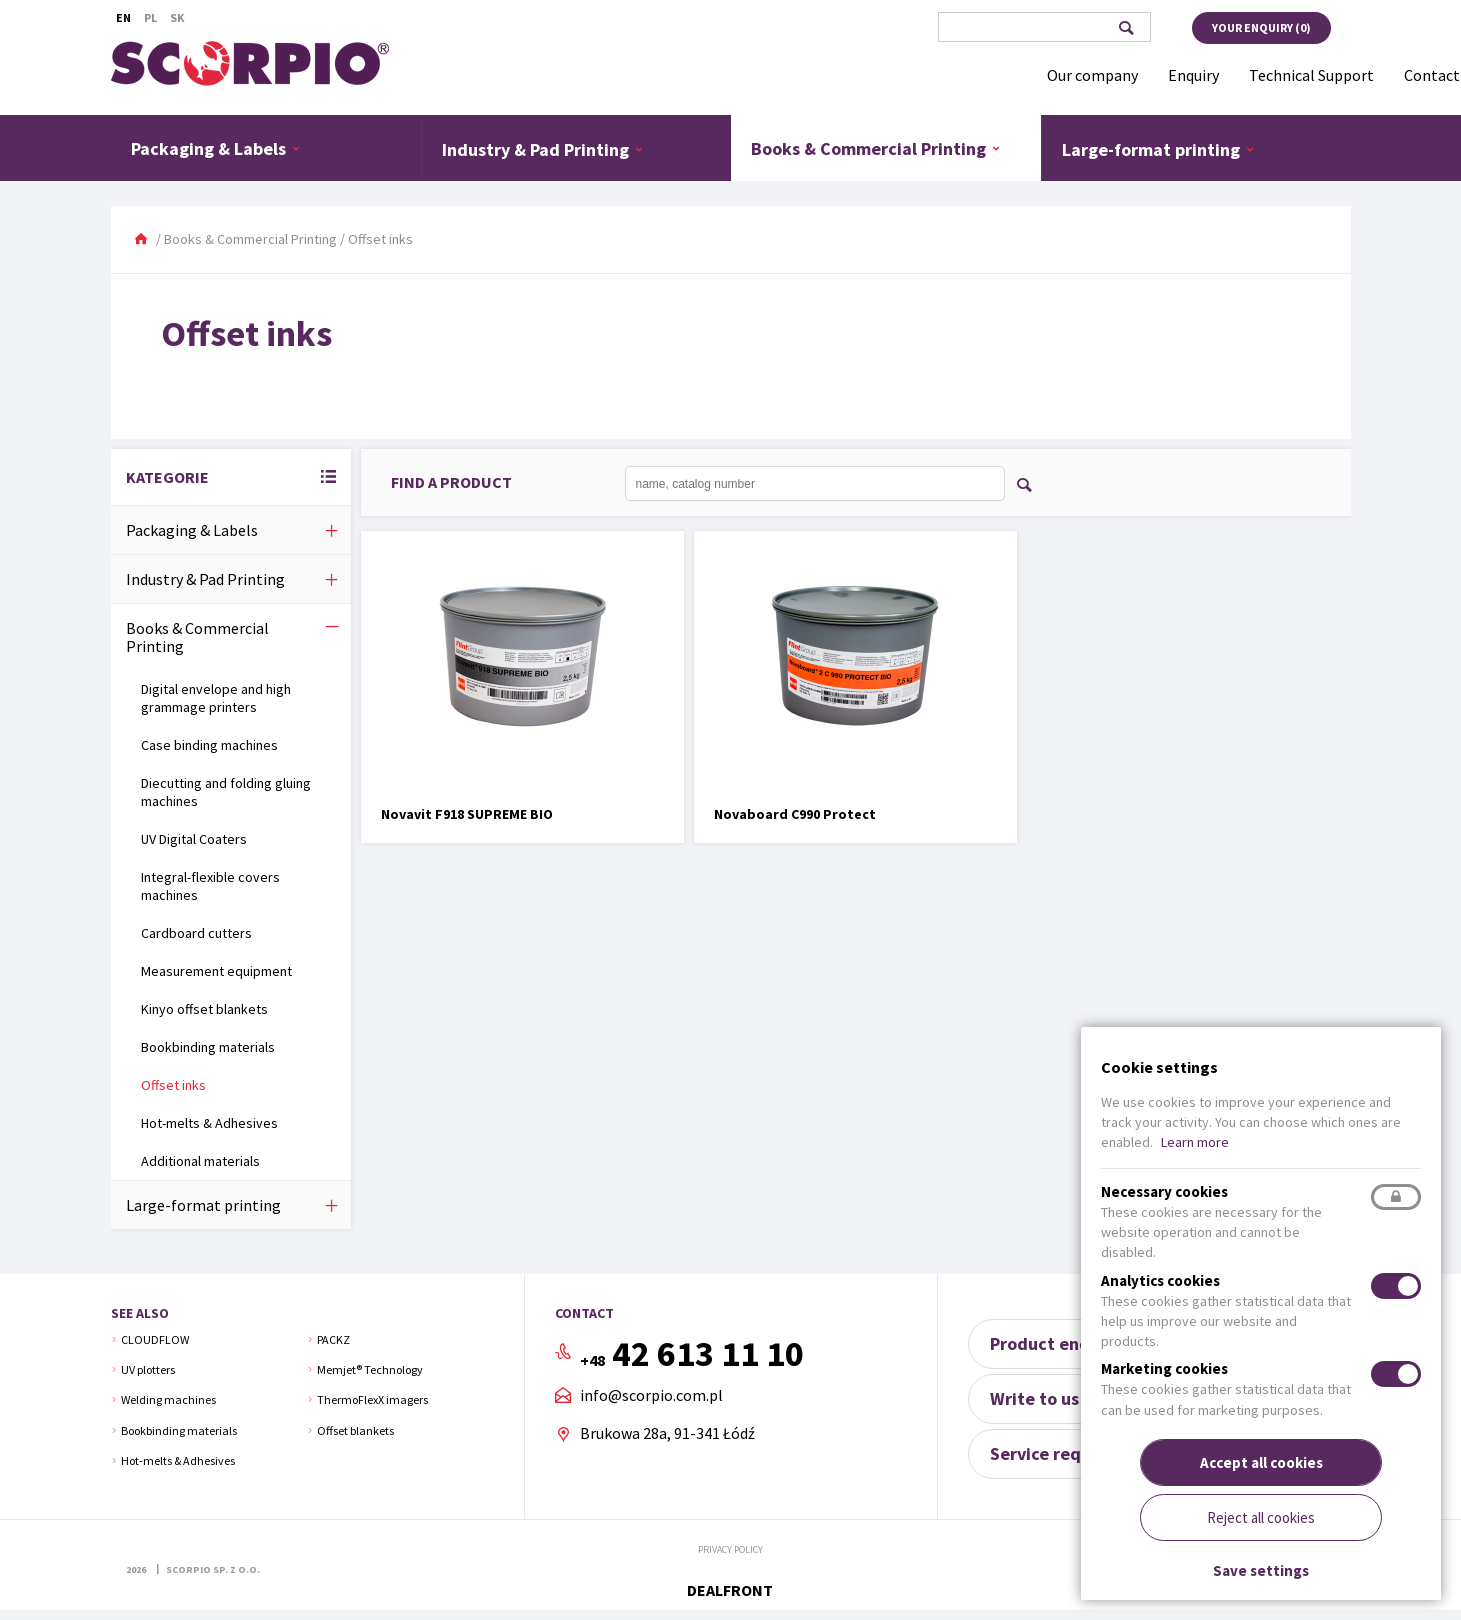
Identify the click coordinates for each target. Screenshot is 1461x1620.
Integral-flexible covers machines (210, 886)
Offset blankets (355, 1430)
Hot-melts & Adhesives (209, 1123)
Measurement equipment (216, 971)
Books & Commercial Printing (876, 148)
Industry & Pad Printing (543, 149)
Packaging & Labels (216, 148)
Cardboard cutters (196, 933)
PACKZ (333, 1339)
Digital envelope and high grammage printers (216, 698)
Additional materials (200, 1161)
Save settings (1261, 1570)
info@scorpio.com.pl (651, 1396)
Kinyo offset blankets (204, 1009)
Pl (150, 17)
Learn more (1195, 1142)
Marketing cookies (1164, 1368)
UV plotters (148, 1369)
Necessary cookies (1164, 1191)
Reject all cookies (1261, 1517)
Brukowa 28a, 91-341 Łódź (667, 1433)
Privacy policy (730, 1549)
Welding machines (168, 1399)
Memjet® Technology (370, 1369)
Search (1126, 28)
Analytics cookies (1160, 1280)
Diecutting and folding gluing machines (226, 792)
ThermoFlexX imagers (372, 1399)
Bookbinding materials (208, 1047)
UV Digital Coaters (194, 839)
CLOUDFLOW (155, 1339)
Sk (177, 17)
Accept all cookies (1261, 1462)
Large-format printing (1158, 149)
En (123, 17)
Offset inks (173, 1085)
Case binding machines (209, 745)
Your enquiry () (1261, 27)
